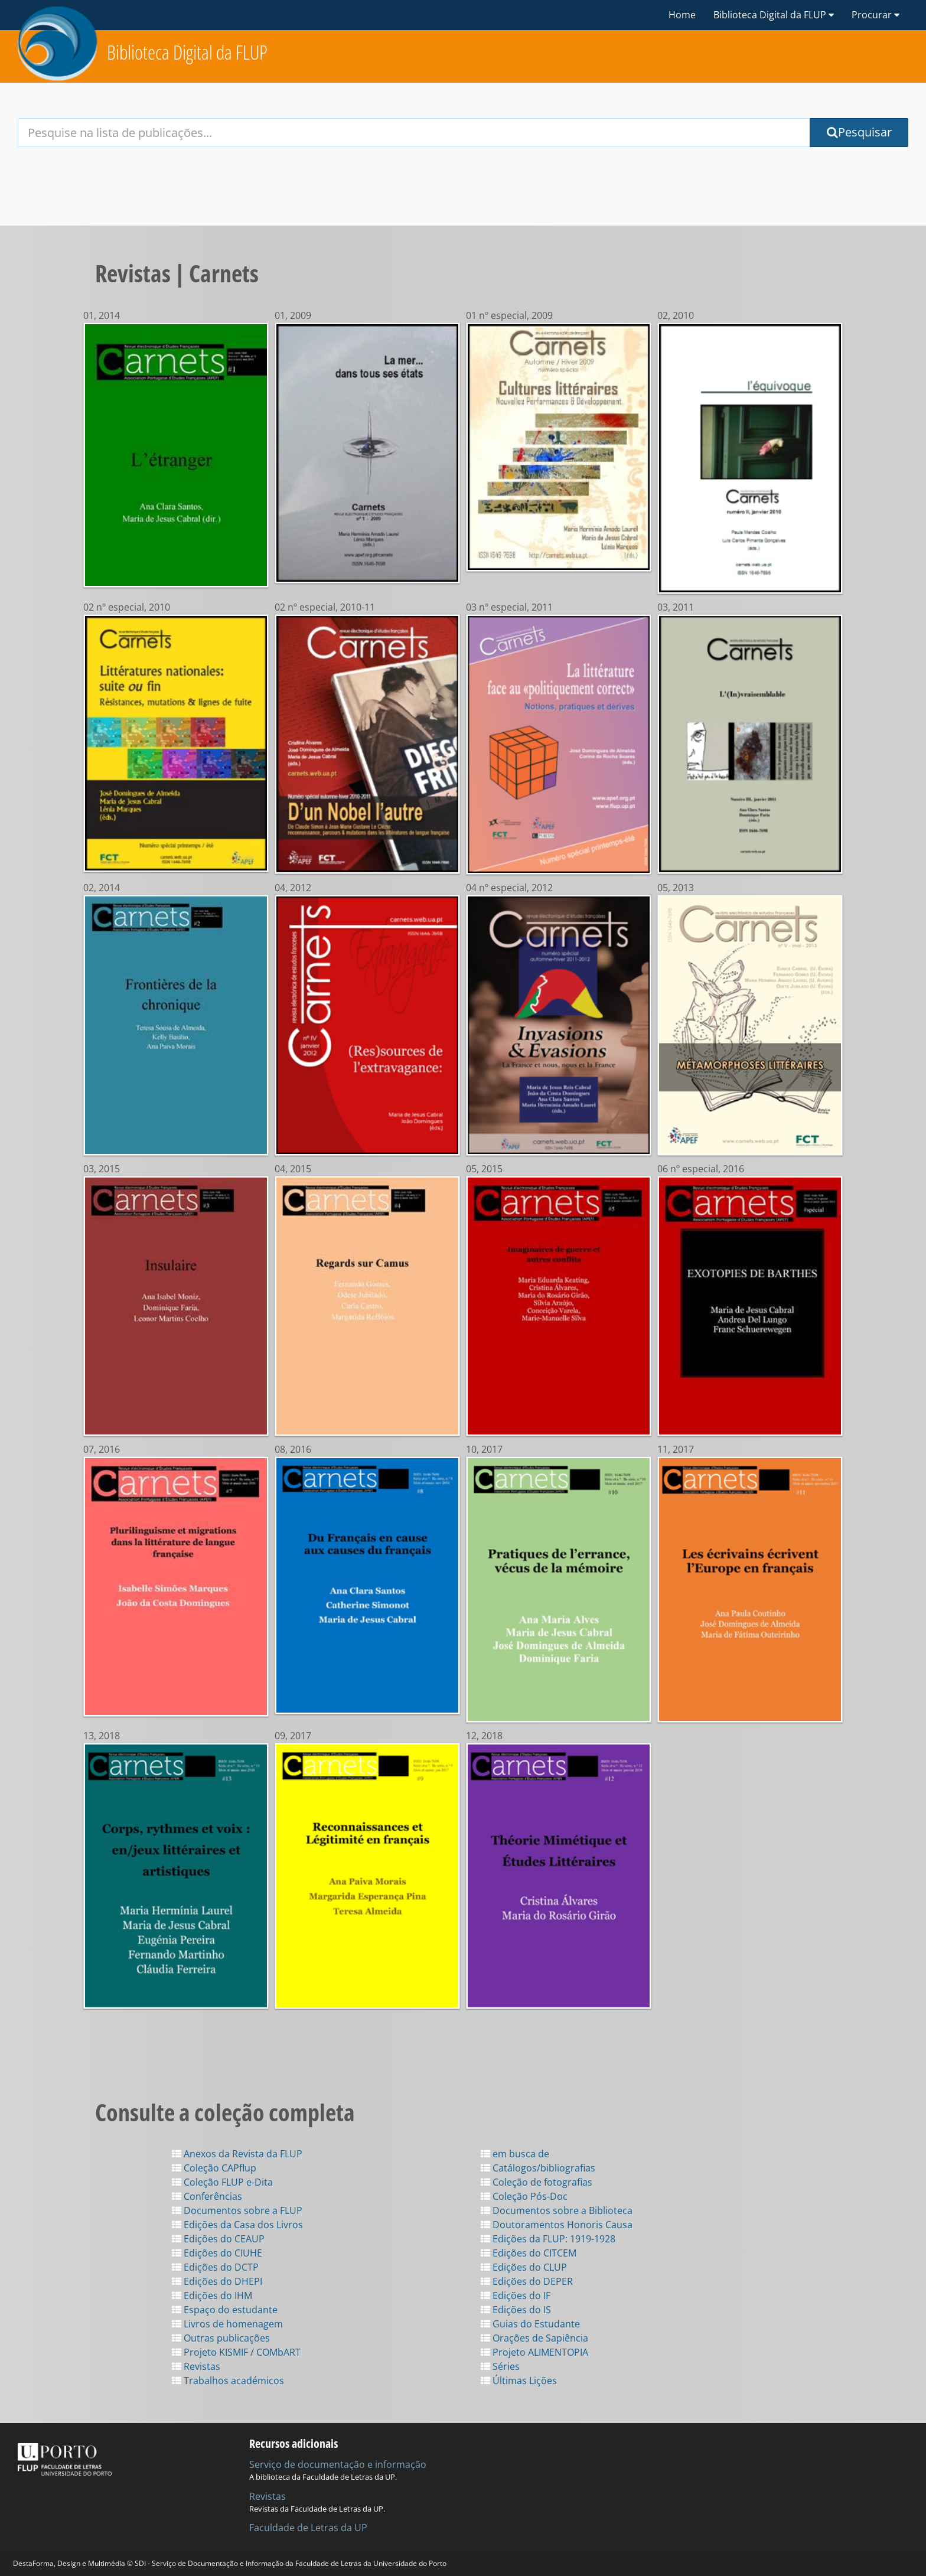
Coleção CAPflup (214, 2167)
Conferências (207, 2196)
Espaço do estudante (225, 2309)
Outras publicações (221, 2338)
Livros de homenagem (227, 2323)
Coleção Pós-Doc (524, 2196)
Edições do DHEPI (217, 2281)
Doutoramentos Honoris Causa (556, 2224)
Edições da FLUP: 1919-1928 (548, 2238)
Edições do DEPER (527, 2281)
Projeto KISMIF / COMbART (236, 2352)
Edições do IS (516, 2309)
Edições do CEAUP (218, 2238)
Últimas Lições (519, 2380)
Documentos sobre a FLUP (237, 2210)
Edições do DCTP (215, 2267)
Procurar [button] (875, 14)
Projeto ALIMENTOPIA (534, 2352)
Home (682, 14)
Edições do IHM (212, 2295)
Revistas (196, 2366)
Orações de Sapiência (534, 2338)
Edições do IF (515, 2295)
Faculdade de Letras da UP (308, 2527)
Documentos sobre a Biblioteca (556, 2210)
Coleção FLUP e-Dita (222, 2182)
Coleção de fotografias (536, 2182)
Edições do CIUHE (217, 2252)
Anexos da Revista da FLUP (237, 2153)
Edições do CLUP (524, 2267)
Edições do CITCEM (528, 2252)
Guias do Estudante (530, 2323)
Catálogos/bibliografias (538, 2167)
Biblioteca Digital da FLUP (187, 52)
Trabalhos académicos (228, 2380)
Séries (500, 2366)
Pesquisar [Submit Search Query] (859, 132)
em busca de (515, 2153)
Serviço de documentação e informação (337, 2464)
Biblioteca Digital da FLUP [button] (773, 14)
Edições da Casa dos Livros (237, 2224)
